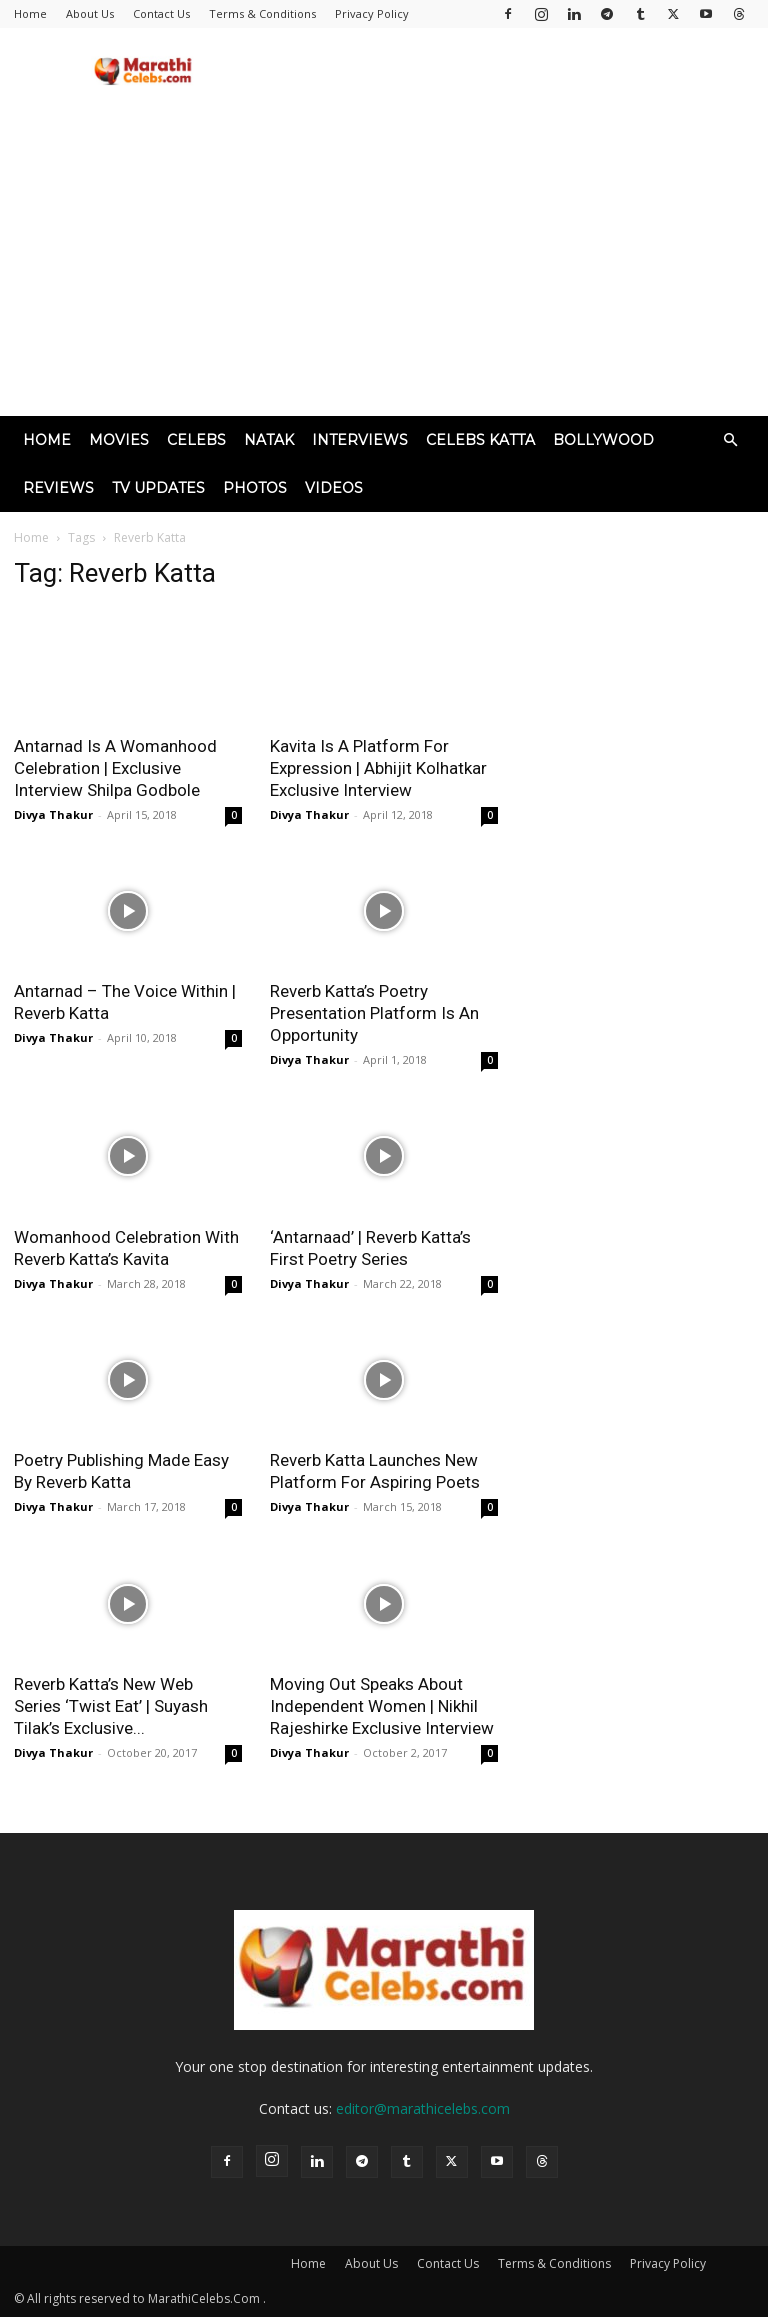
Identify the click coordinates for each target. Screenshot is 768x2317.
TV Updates (158, 488)
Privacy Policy (372, 13)
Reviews (58, 488)
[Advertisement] (384, 266)
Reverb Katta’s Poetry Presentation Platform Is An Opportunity (374, 1013)
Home (30, 13)
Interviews (360, 440)
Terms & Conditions (262, 13)
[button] (730, 440)
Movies (119, 440)
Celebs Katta (480, 440)
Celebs (196, 440)
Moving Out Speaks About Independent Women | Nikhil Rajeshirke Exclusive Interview (382, 1706)
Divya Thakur (53, 814)
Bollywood (603, 440)
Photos (255, 488)
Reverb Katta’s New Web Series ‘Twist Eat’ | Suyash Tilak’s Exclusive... (111, 1706)
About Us (90, 13)
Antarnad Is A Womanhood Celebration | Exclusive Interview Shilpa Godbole (115, 768)
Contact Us (161, 13)
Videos (334, 488)
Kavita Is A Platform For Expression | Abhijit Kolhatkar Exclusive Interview (378, 768)
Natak (269, 440)
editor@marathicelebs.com (423, 2108)
